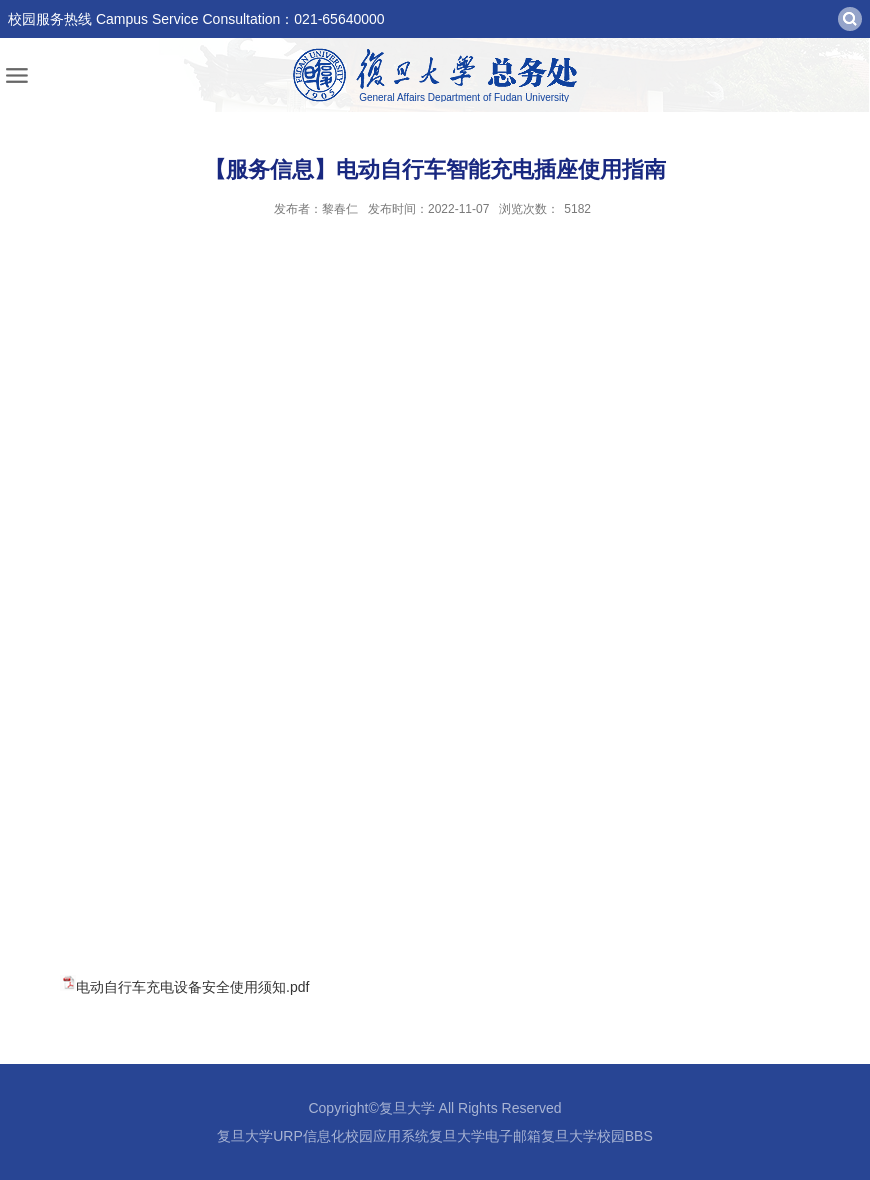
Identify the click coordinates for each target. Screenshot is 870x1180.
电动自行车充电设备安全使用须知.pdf (192, 987)
